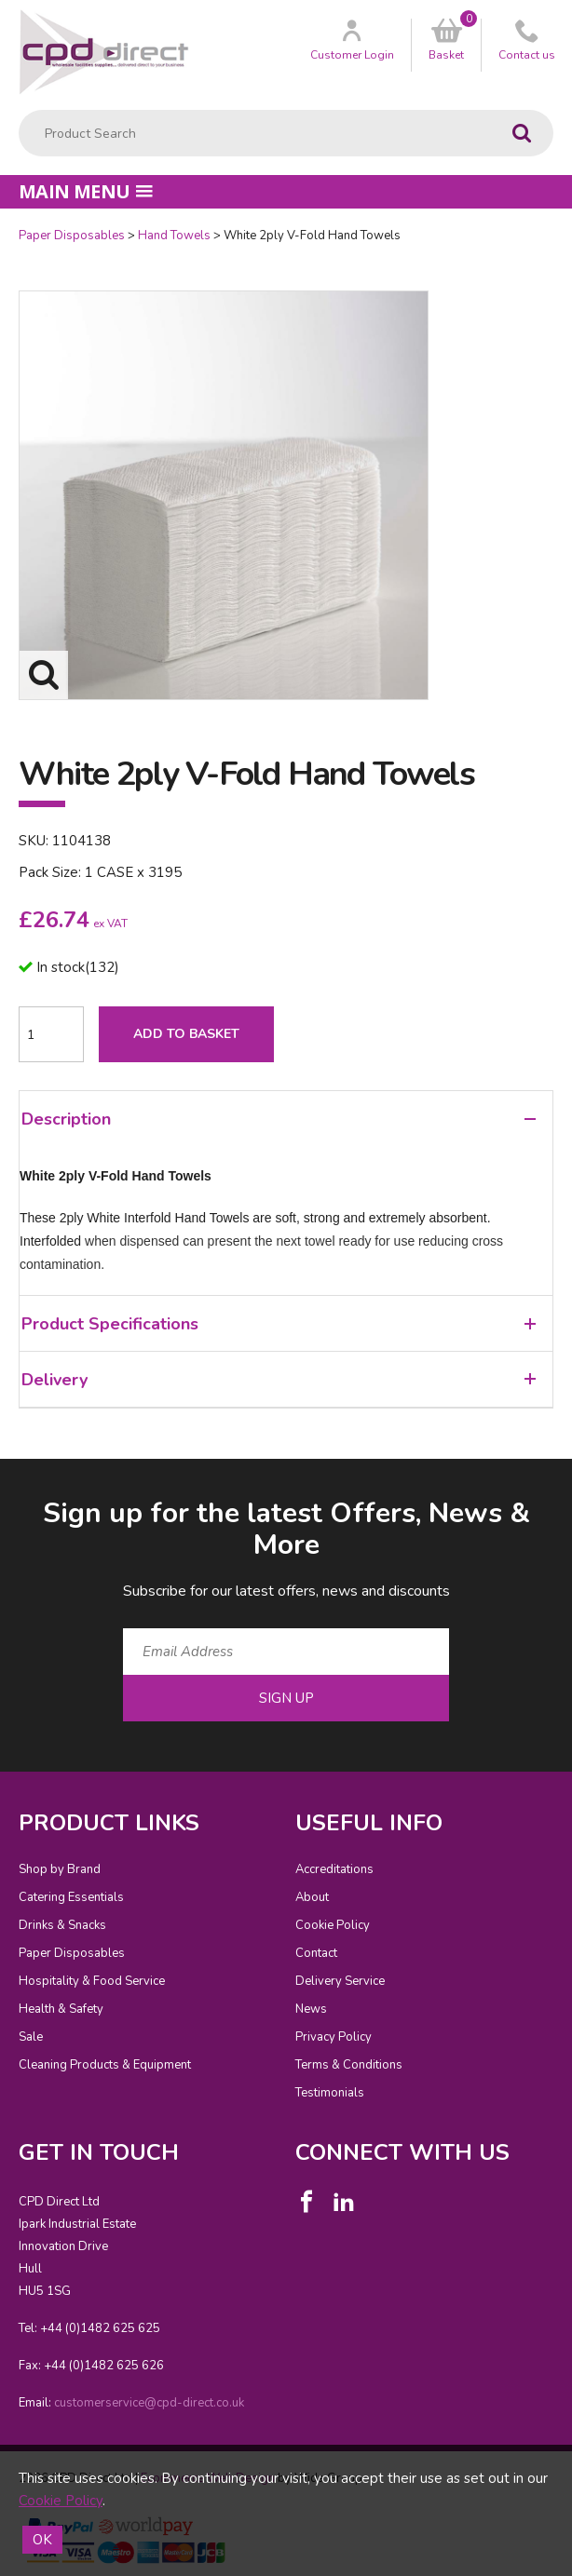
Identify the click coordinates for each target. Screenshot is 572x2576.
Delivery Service (340, 1981)
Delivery (278, 1380)
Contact (316, 1953)
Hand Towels (174, 235)
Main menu (86, 191)
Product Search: (19, 110)
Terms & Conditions (348, 2065)
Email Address (0, 1479)
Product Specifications (278, 1324)
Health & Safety (61, 2009)
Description (278, 1119)
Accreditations (334, 1869)
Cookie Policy (332, 1925)
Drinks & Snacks (62, 1925)
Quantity (0, 227)
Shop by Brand (60, 1869)
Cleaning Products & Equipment (105, 2065)
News (311, 2009)
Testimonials (329, 2092)
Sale (31, 2037)
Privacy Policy (333, 2037)
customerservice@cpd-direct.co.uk (149, 2402)
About (312, 1897)
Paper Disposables (72, 235)
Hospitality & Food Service (92, 1981)
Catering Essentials (71, 1897)
